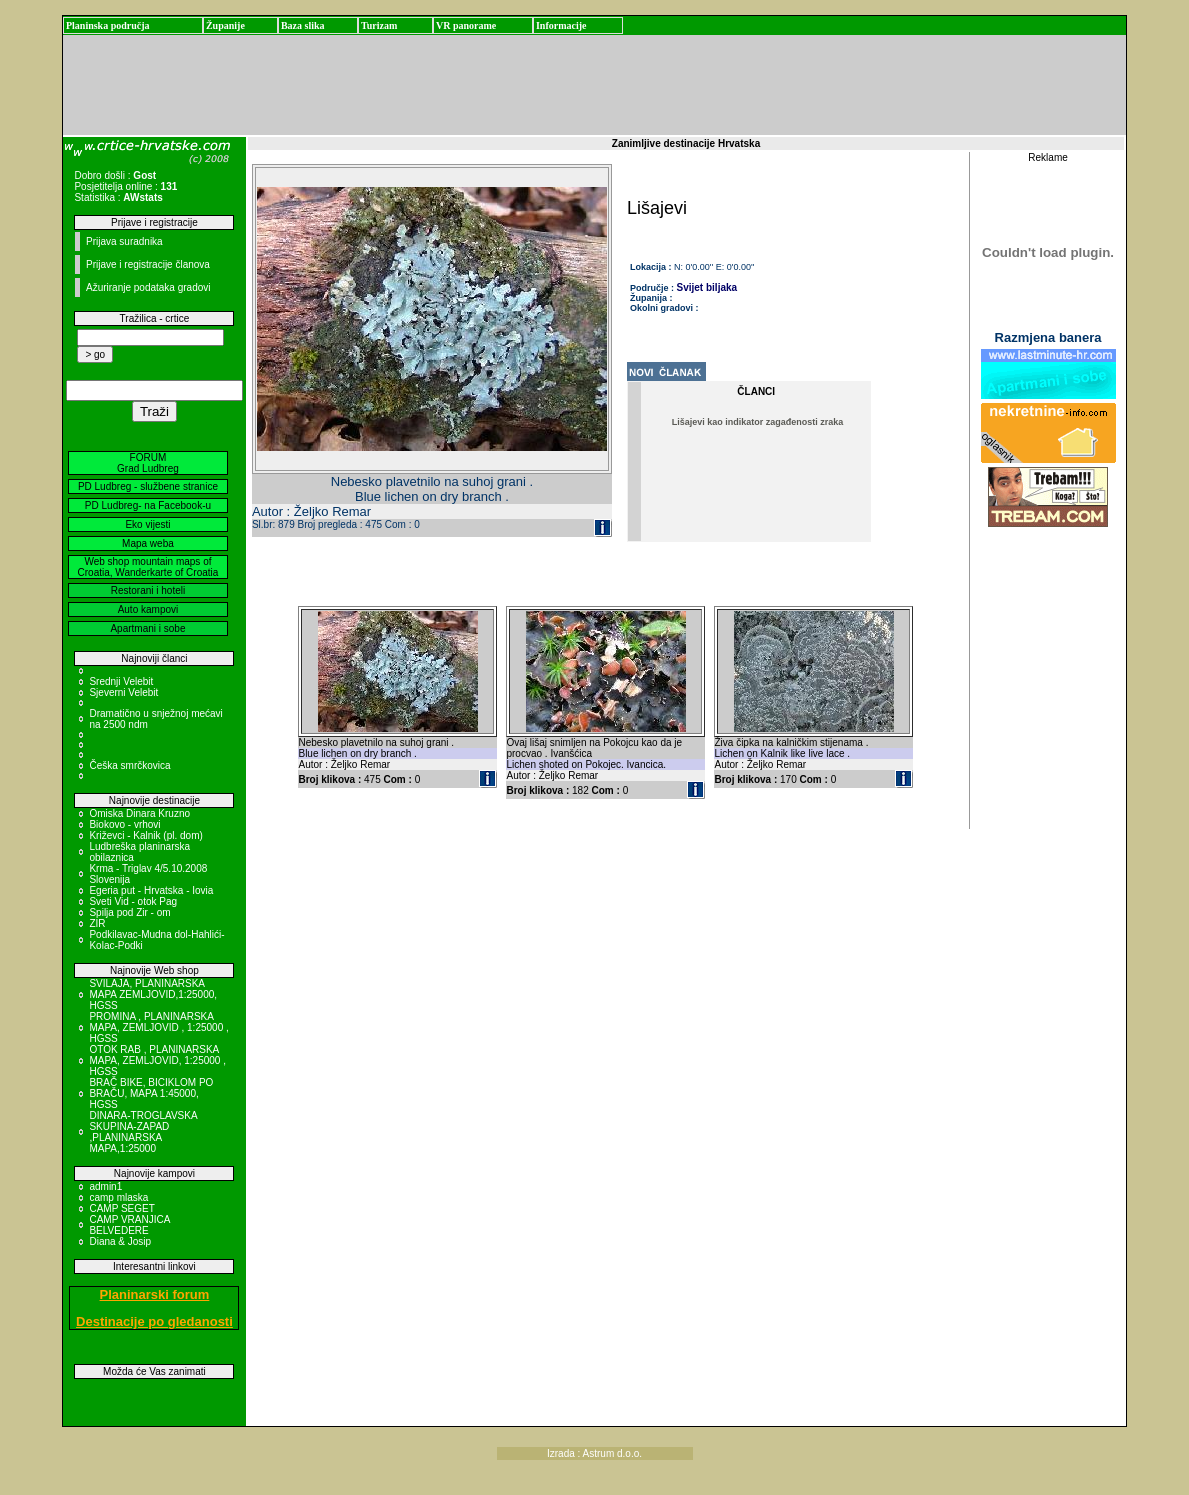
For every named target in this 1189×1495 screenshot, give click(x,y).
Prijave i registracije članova (148, 264)
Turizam (379, 25)
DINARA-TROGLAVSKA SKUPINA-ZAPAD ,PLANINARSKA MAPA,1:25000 (143, 1132)
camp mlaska (118, 1197)
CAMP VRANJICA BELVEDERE (129, 1225)
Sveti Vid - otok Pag (133, 901)
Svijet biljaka (707, 287)
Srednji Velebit (121, 681)
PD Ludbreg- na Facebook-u (148, 505)
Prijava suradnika (124, 241)
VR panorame (466, 25)
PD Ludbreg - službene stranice (148, 486)
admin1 (105, 1186)
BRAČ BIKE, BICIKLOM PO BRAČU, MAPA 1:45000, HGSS (151, 1093)
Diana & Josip (120, 1241)
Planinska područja (108, 25)
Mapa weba (148, 543)
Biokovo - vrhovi (124, 824)
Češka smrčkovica (129, 765)
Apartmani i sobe (147, 628)
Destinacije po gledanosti (154, 1321)
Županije (225, 25)
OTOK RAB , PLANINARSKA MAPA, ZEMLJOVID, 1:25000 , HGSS (157, 1060)
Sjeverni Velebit (123, 692)
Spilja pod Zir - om (129, 912)
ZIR (97, 923)
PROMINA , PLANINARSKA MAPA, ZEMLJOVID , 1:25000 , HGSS (158, 1027)
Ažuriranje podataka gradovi (148, 287)
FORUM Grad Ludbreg (148, 463)
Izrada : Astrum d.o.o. (594, 1453)
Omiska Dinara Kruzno (139, 813)
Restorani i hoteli (148, 590)
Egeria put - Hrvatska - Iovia (151, 890)
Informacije (561, 25)
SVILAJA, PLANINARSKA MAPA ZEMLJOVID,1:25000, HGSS (153, 994)
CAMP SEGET (121, 1208)
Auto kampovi (148, 609)
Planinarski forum (155, 1294)
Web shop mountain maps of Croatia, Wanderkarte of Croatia (148, 567)
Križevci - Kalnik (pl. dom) (145, 835)
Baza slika (303, 25)
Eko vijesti (147, 524)
